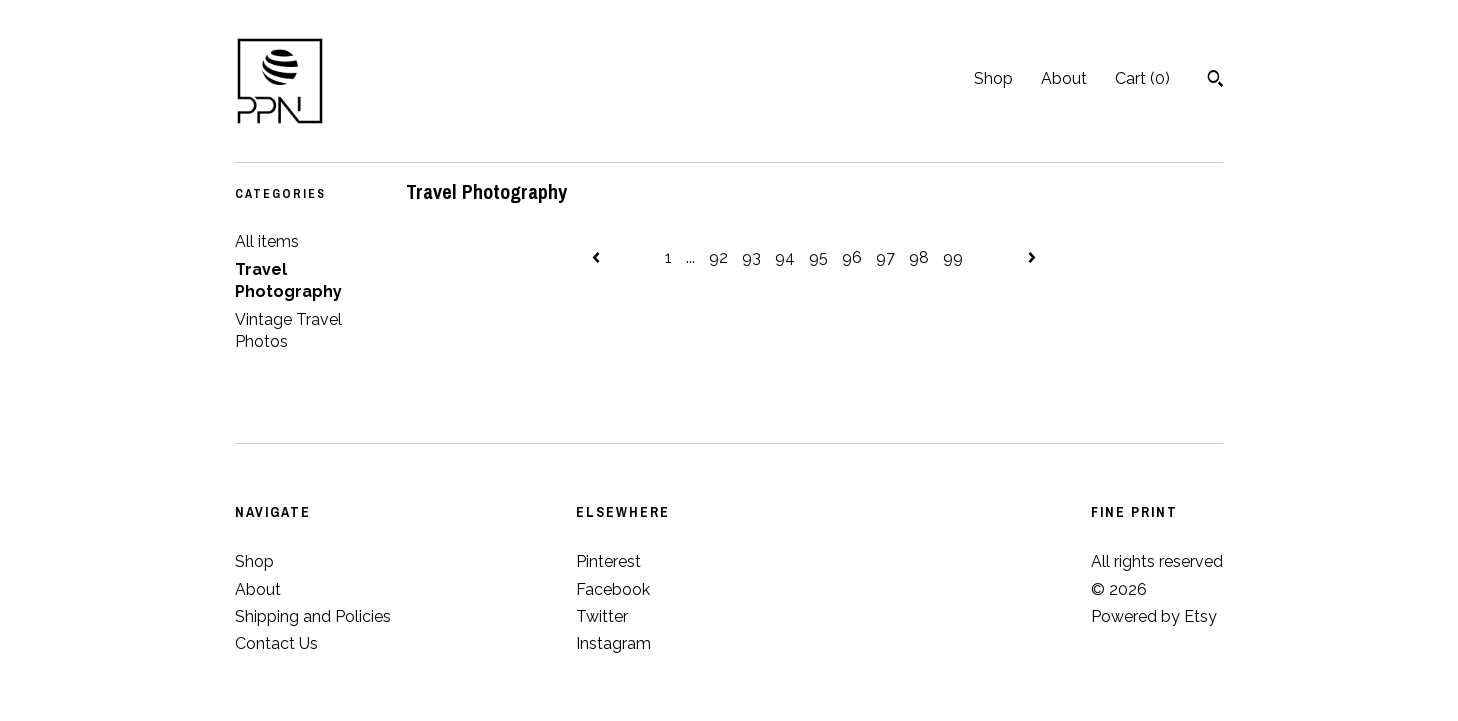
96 (852, 257)
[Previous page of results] (598, 257)
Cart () (1142, 78)
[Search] (1215, 81)
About (1064, 78)
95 (818, 257)
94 (785, 257)
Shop (993, 78)
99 (953, 257)
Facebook (613, 589)
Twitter (602, 616)
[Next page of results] (1032, 257)
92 (718, 257)
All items (267, 241)
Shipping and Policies (313, 616)
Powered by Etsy (1154, 616)
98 (919, 257)
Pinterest (608, 561)
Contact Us (276, 643)
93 (751, 257)
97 (885, 257)
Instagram (613, 643)
